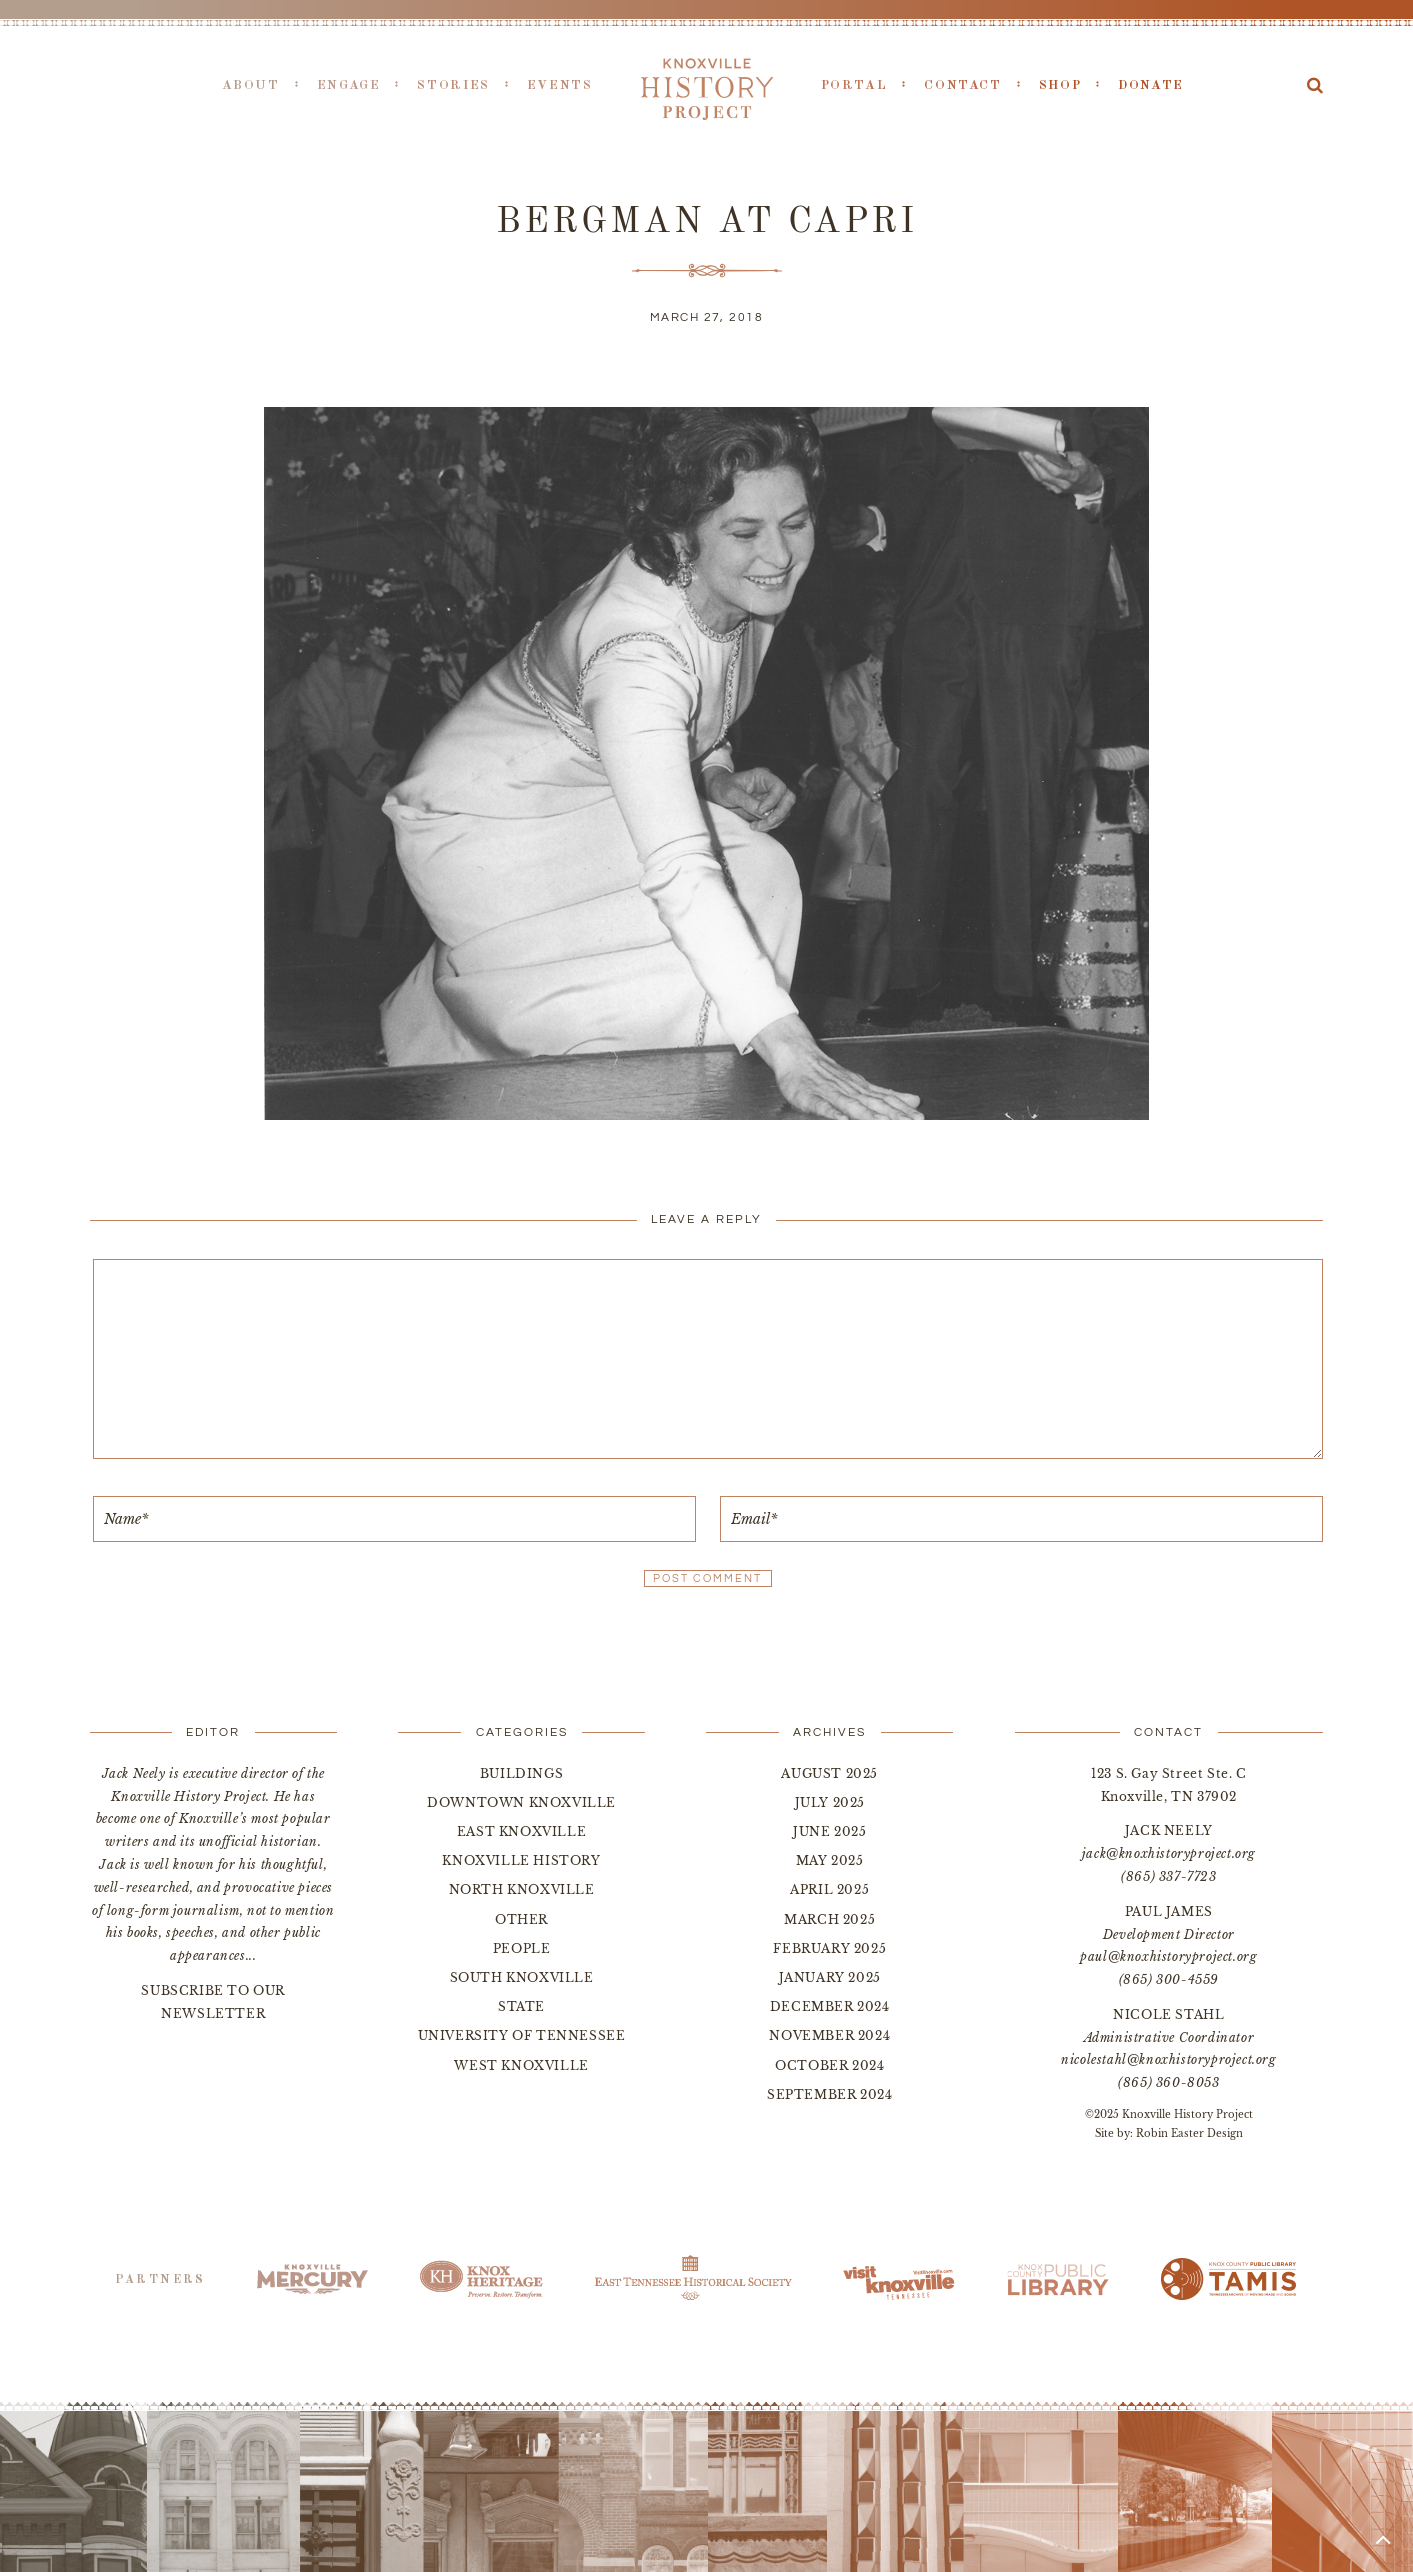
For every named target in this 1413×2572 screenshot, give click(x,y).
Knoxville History (521, 1860)
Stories (453, 85)
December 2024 (830, 2006)
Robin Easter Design (1189, 2133)
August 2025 (829, 1773)
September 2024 (829, 2094)
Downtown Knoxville (521, 1802)
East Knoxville (521, 1831)
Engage (349, 85)
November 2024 (829, 2035)
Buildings (521, 1773)
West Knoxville (521, 2065)
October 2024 (829, 2065)
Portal (854, 85)
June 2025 (829, 1831)
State (521, 2006)
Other (521, 1919)
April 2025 (829, 1889)
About (251, 85)
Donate (1151, 85)
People (522, 1948)
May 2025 (830, 1860)
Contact (962, 85)
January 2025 (830, 1977)
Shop (1060, 85)
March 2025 (829, 1919)
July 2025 (830, 1802)
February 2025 (829, 1948)
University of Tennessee (522, 2035)
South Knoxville (522, 1977)
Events (560, 85)
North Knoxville (522, 1889)
